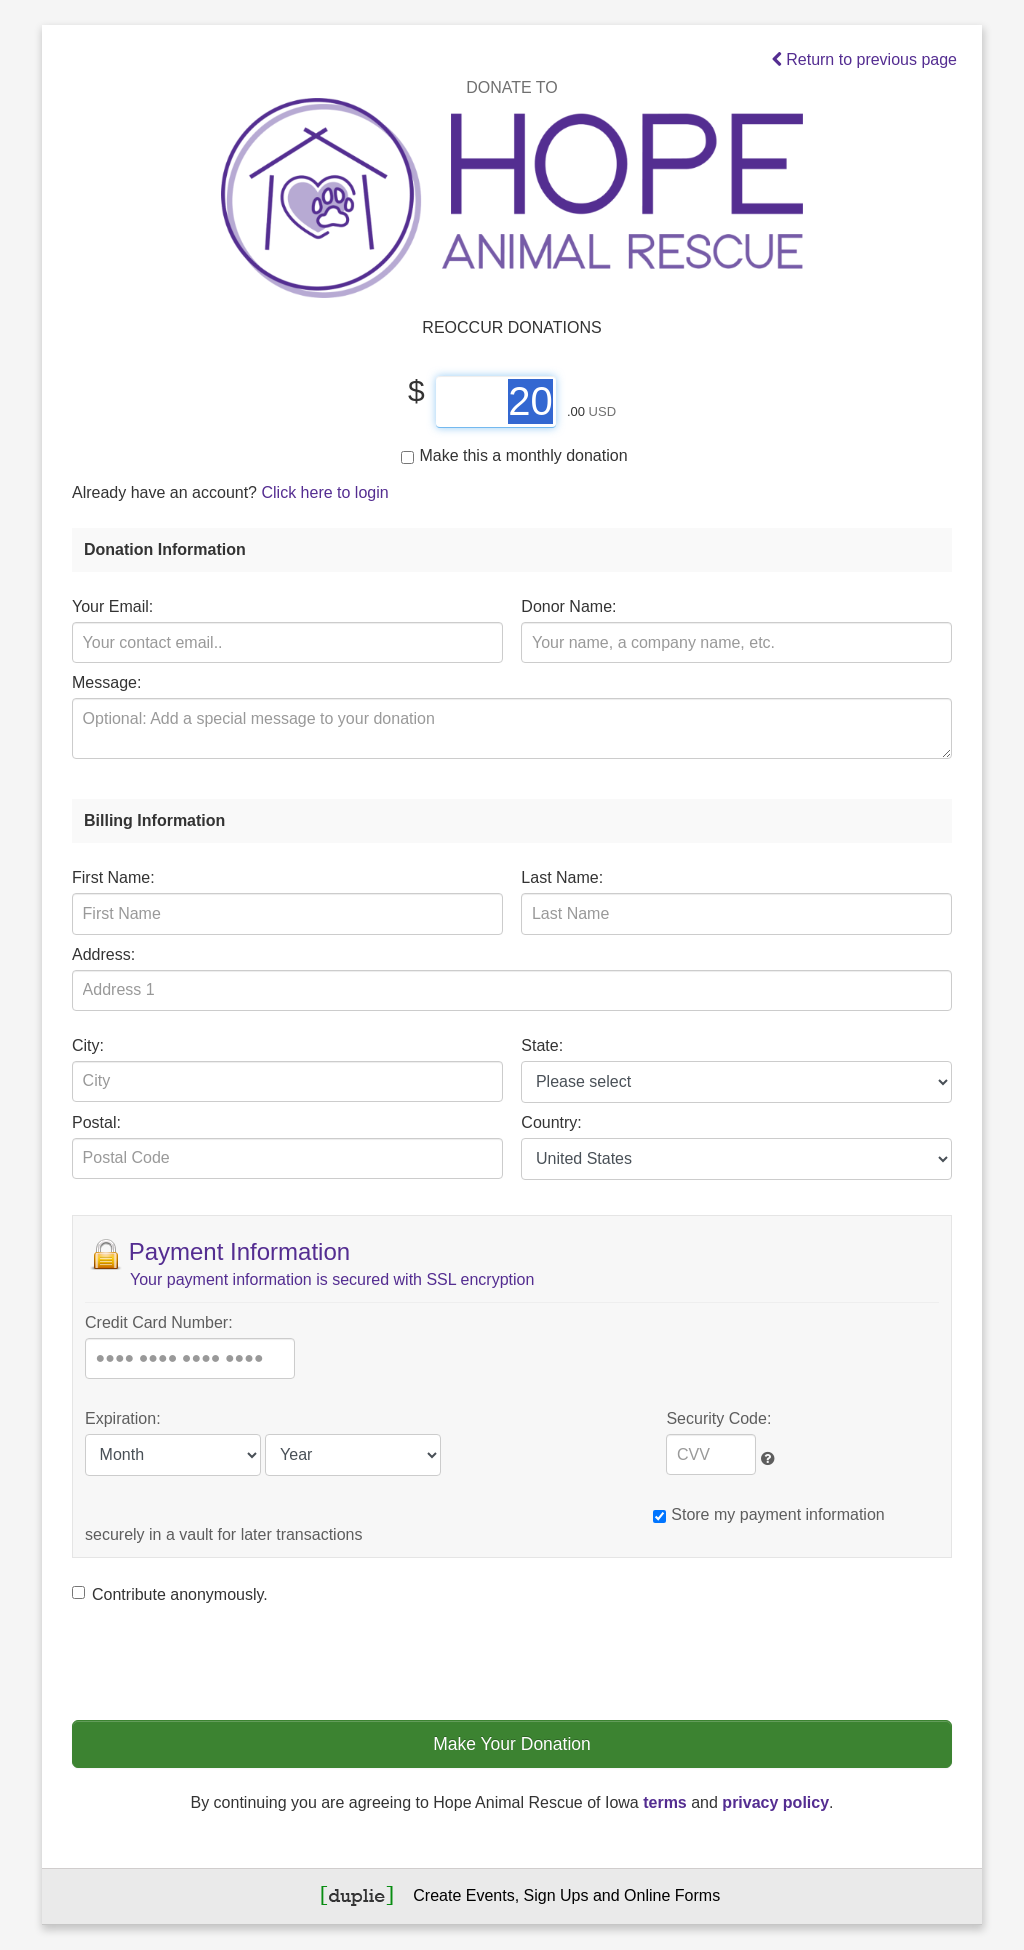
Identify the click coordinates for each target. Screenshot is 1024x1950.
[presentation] (224, 1661)
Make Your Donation (512, 1744)
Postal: (96, 1122)
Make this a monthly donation (514, 455)
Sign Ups (556, 1895)
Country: (551, 1122)
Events (490, 1895)
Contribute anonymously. (170, 1594)
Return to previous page (864, 59)
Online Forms (672, 1895)
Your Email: (112, 606)
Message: (106, 682)
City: (88, 1045)
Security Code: (718, 1418)
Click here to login (324, 492)
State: (542, 1045)
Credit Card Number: (159, 1322)
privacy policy (775, 1802)
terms (665, 1802)
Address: (103, 954)
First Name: (113, 877)
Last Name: (562, 877)
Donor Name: (568, 606)
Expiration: (123, 1418)
